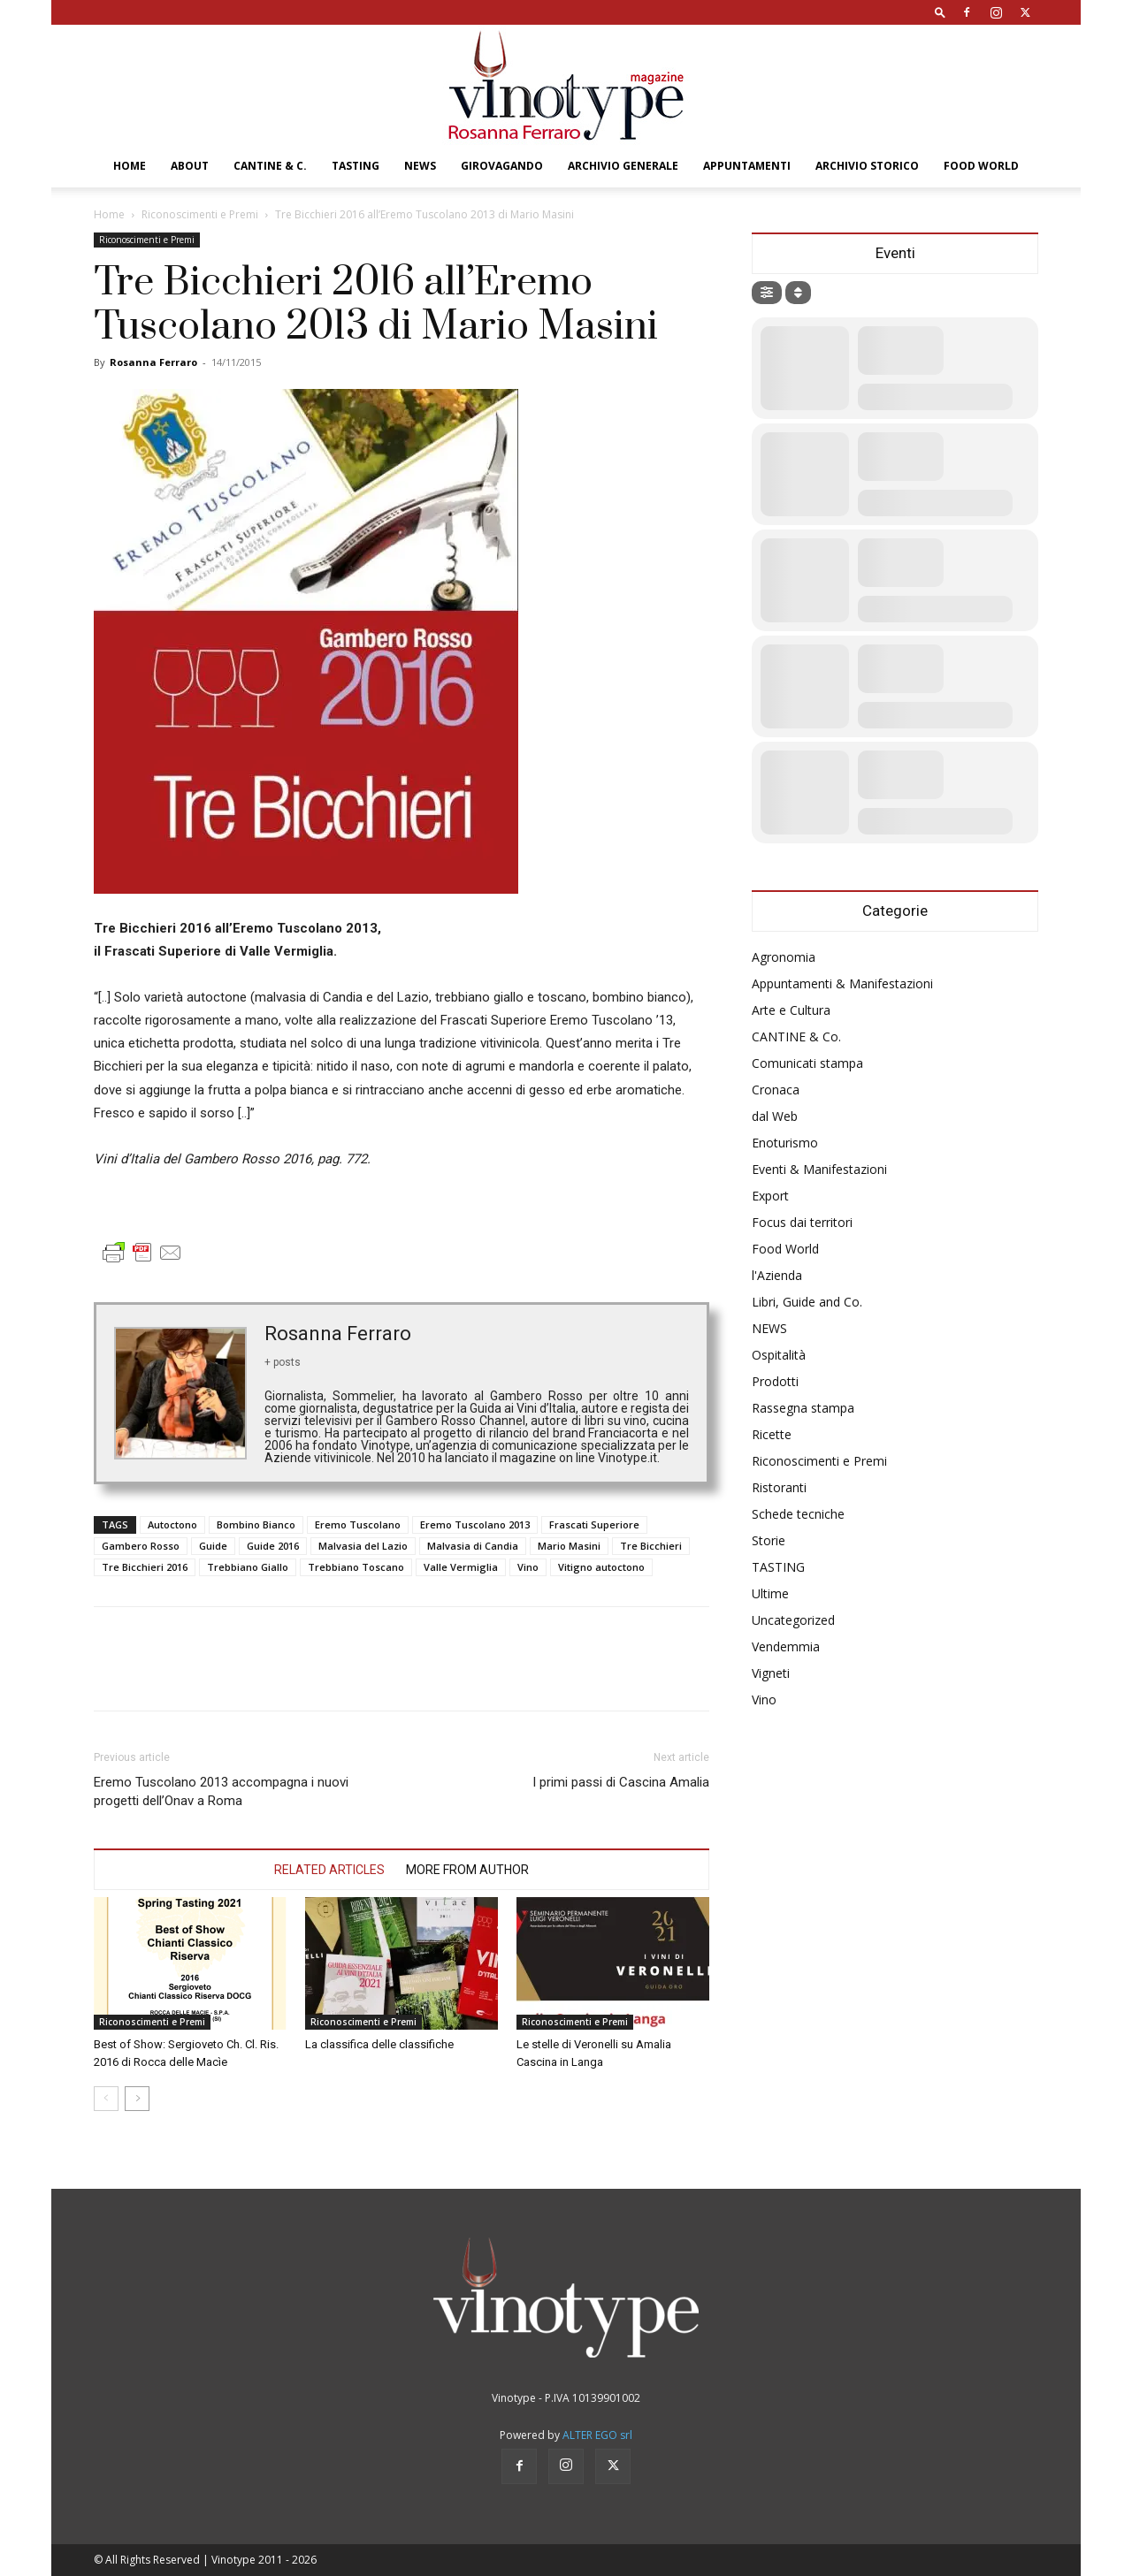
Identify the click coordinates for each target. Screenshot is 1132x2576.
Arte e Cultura (791, 1010)
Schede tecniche (798, 1513)
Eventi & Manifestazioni (819, 1169)
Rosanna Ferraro (153, 362)
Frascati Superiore (594, 1524)
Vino (528, 1567)
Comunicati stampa (807, 1063)
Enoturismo (785, 1142)
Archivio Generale (623, 165)
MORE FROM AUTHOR (467, 1869)
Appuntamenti (747, 165)
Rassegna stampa (803, 1407)
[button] (940, 12)
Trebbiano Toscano (356, 1567)
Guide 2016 (273, 1545)
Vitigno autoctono (601, 1567)
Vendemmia (786, 1646)
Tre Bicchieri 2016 (144, 1567)
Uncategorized (793, 1620)
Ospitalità (779, 1354)
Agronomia (783, 957)
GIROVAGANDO (502, 165)
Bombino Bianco (256, 1524)
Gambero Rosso (141, 1545)
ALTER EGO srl (597, 2435)
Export (770, 1195)
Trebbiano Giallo (247, 1567)
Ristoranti (779, 1487)
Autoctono (172, 1524)
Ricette (772, 1434)
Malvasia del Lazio (363, 1545)
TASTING (355, 165)
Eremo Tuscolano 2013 (475, 1524)
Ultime (770, 1593)
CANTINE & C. (270, 165)
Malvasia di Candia (472, 1545)
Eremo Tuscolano (358, 1524)
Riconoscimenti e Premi (200, 214)
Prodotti (775, 1381)
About (190, 165)
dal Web (775, 1116)
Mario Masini (569, 1545)
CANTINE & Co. (796, 1036)
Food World (981, 165)
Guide (213, 1545)
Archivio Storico (867, 165)
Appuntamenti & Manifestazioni (842, 983)
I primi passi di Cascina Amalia (620, 1782)
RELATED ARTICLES (329, 1869)
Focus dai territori (802, 1222)
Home (129, 165)
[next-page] (137, 2098)
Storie (768, 1540)
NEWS (420, 165)
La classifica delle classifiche (379, 2044)
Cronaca (775, 1089)
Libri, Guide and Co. (807, 1301)
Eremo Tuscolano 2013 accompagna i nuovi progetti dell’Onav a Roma (221, 1791)
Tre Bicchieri (651, 1545)
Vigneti (771, 1673)
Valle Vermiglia (461, 1567)
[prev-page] (106, 2098)
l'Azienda (777, 1275)
